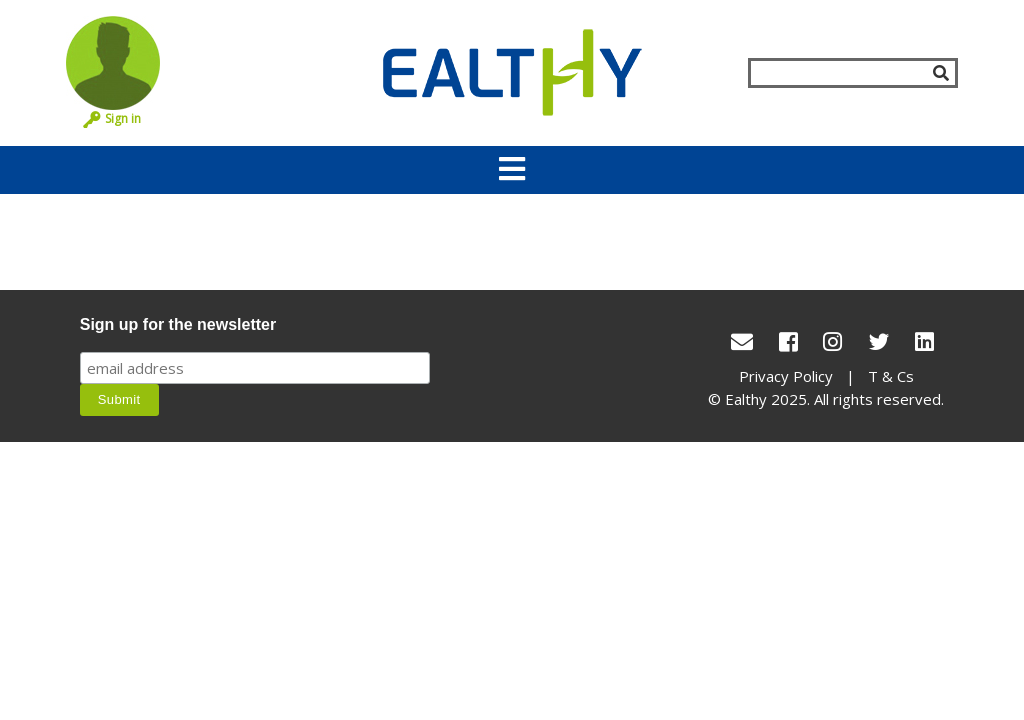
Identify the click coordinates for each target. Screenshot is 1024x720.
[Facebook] (788, 341)
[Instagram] (832, 341)
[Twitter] (879, 341)
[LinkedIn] (924, 341)
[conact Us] (742, 341)
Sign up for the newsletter (178, 324)
